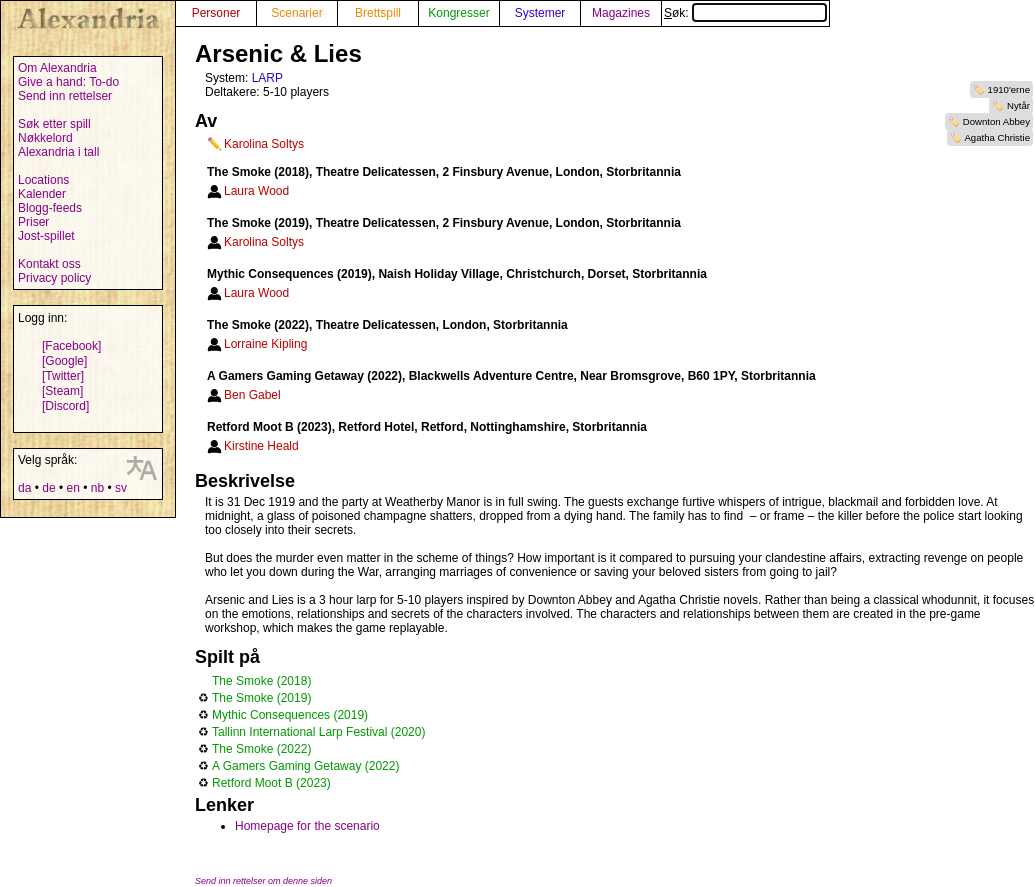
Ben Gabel (252, 395)
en (72, 488)
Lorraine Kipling (265, 344)
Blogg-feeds (50, 208)
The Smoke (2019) (261, 698)
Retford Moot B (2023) (271, 783)
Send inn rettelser (65, 96)
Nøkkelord (45, 138)
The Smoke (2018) (261, 681)
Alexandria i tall (58, 152)
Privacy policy (54, 278)
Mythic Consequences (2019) (290, 715)
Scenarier (296, 13)
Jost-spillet (46, 236)
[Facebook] (71, 346)
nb (97, 488)
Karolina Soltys (264, 144)
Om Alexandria (57, 68)
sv (121, 488)
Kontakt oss (49, 264)
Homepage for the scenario (307, 826)
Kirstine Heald (261, 446)
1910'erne (1009, 89)
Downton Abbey (996, 121)
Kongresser (458, 13)
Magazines (621, 13)
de (48, 488)
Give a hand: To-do (68, 82)
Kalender (42, 194)
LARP (267, 78)
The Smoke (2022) (261, 749)
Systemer (540, 13)
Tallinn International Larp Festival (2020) (318, 732)
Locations (43, 180)
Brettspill (378, 13)
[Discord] (65, 406)
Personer (216, 13)
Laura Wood (256, 191)
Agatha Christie (997, 137)
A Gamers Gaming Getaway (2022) (305, 766)
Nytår (1018, 105)
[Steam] (62, 391)
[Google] (64, 361)
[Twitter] (63, 376)
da (24, 488)
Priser (33, 222)
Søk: (745, 13)
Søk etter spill (54, 124)
